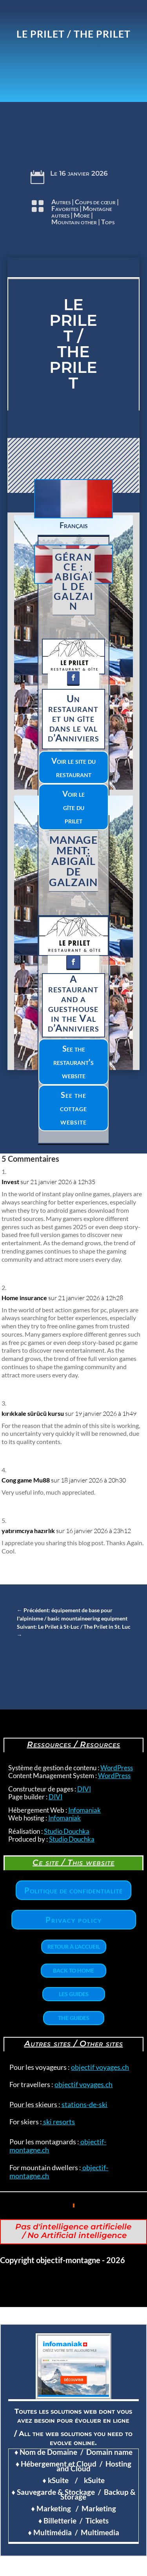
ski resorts (58, 2121)
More (82, 215)
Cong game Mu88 (26, 1480)
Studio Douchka (66, 1831)
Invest (10, 1181)
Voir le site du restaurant (73, 767)
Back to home (73, 1970)
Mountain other (74, 222)
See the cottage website (73, 1108)
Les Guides (74, 1994)
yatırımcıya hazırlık (28, 1530)
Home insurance (24, 1297)
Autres (61, 202)
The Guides (73, 2018)
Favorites (64, 208)
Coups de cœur (95, 202)
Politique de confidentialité (73, 1890)
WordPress (116, 1768)
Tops (107, 222)
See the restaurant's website (73, 1062)
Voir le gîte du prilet (73, 807)
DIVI (84, 1789)
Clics (23, 458)
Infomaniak (84, 1810)
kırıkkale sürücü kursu (33, 1413)
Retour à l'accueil (73, 1946)
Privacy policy (73, 1919)
